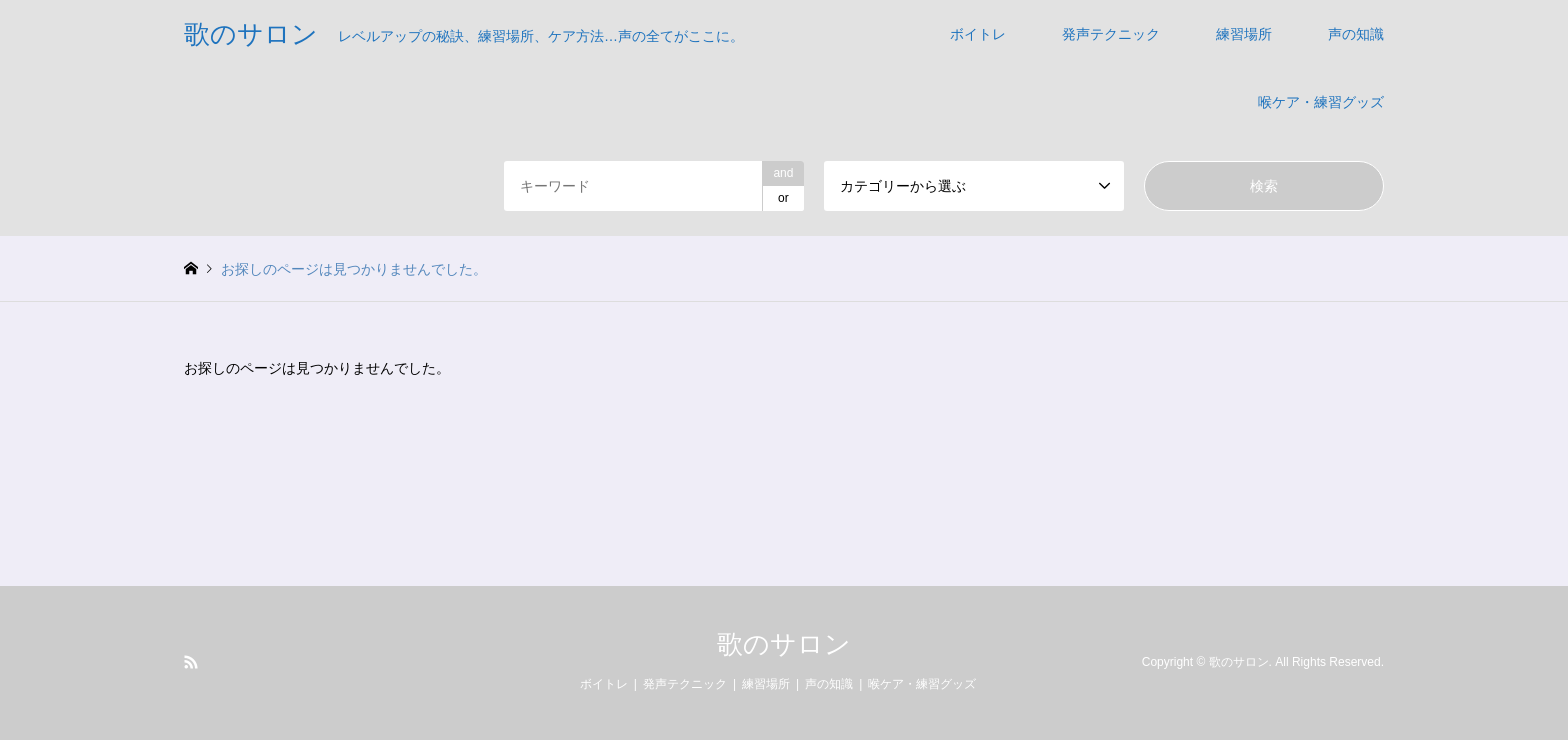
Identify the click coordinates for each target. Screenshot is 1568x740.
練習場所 (1244, 34)
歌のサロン (784, 644)
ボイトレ (978, 34)
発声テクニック (1111, 34)
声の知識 (1356, 34)
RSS (191, 662)
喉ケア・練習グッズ (1321, 102)
